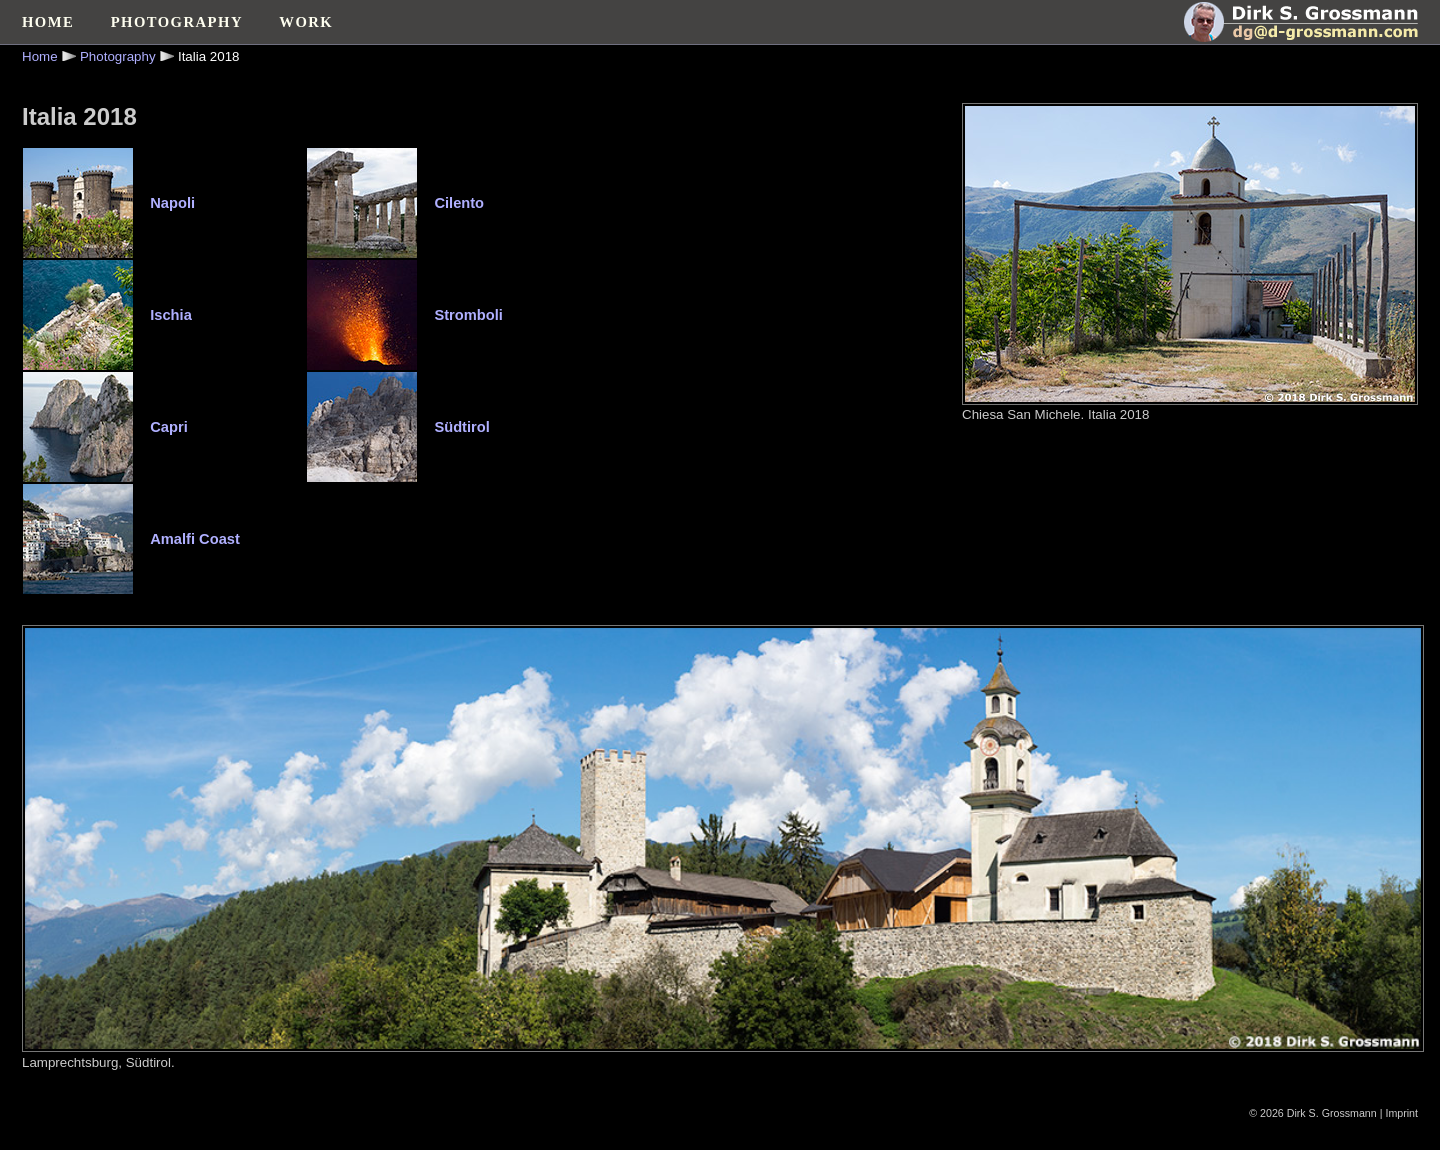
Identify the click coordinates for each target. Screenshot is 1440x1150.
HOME (48, 22)
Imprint (1401, 1113)
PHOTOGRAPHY (177, 22)
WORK (306, 22)
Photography (118, 56)
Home (40, 56)
